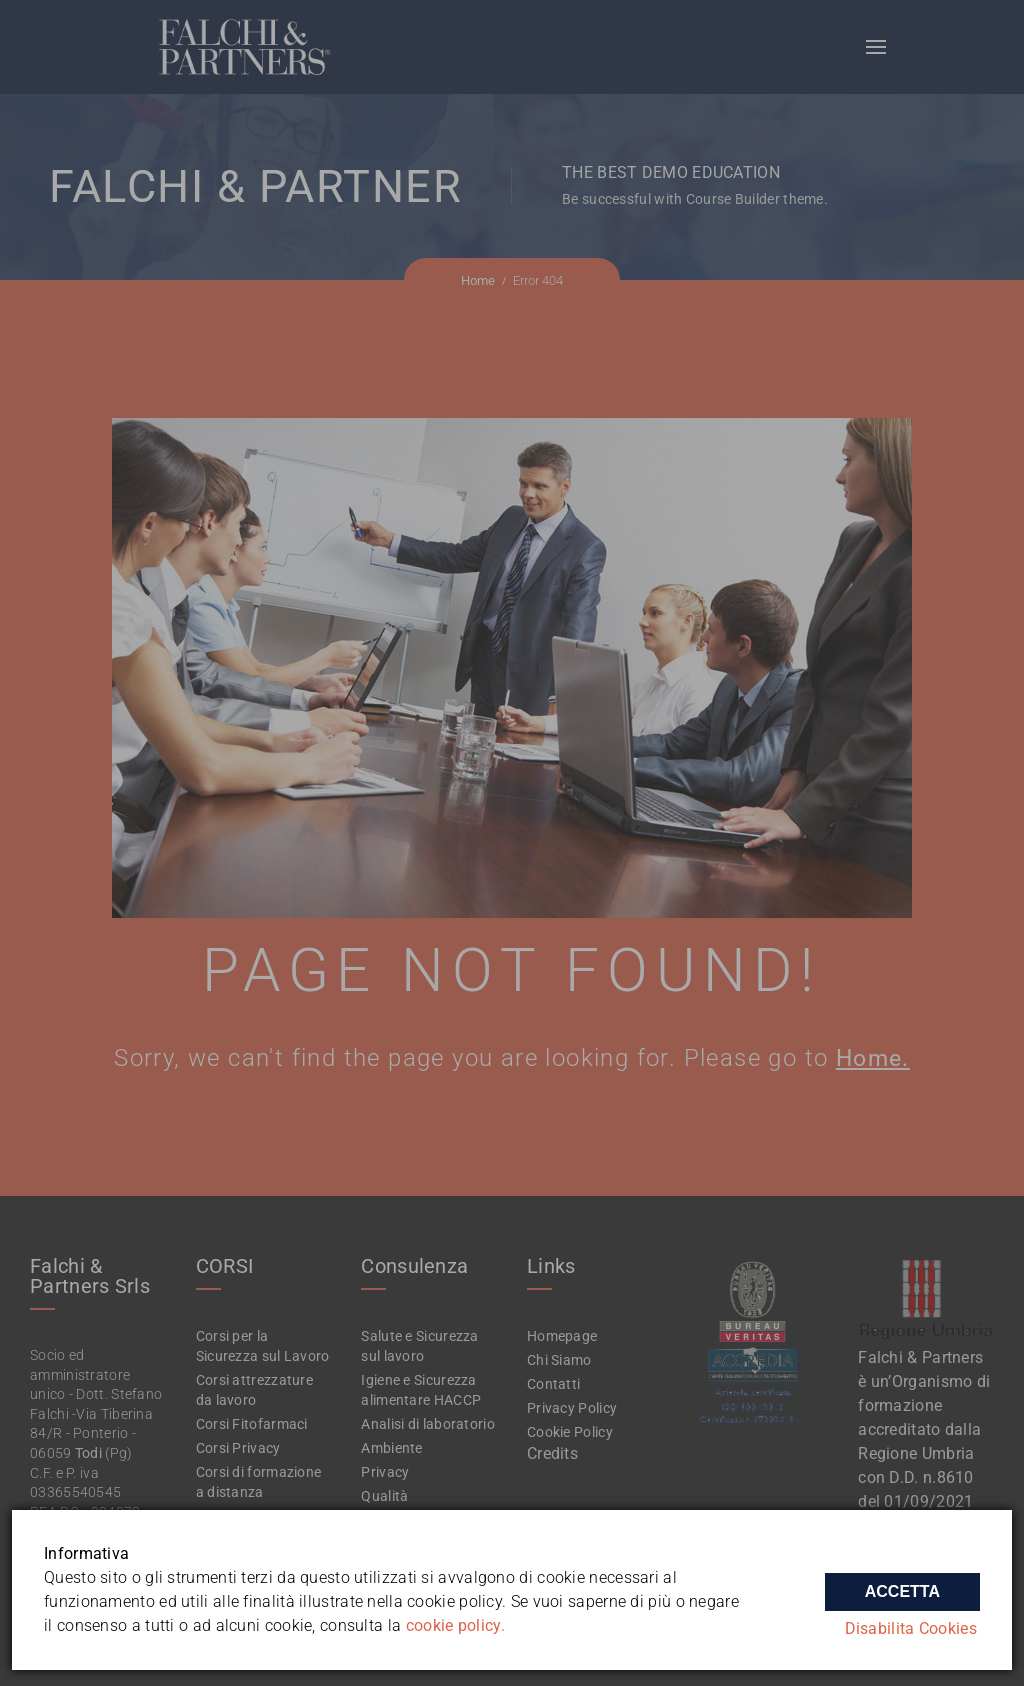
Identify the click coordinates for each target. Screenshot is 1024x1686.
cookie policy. (455, 1625)
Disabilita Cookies (914, 1628)
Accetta (902, 1584)
